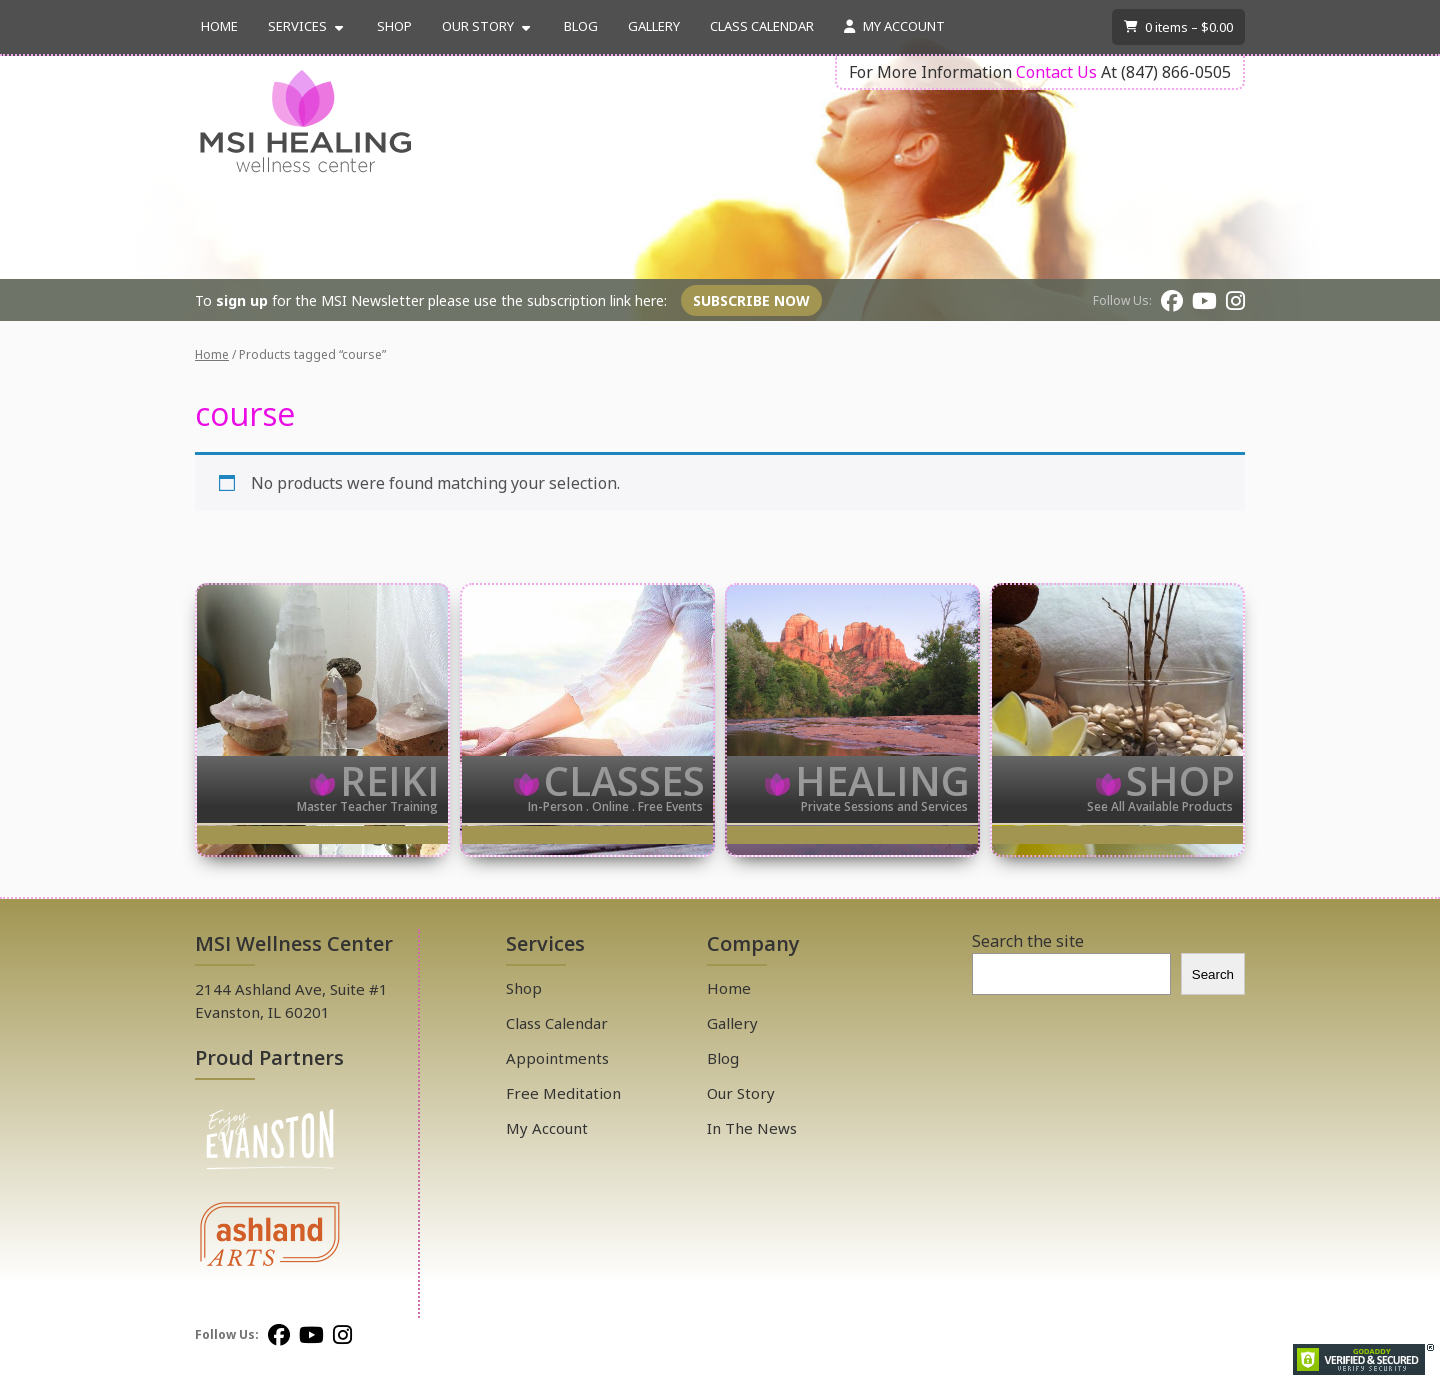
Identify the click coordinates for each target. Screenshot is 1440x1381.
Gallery (654, 26)
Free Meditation (563, 1093)
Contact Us (1056, 72)
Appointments (557, 1058)
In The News (752, 1128)
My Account (894, 26)
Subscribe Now (751, 300)
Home (219, 26)
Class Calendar (762, 26)
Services (297, 26)
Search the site (1028, 941)
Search (1213, 974)
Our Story (478, 26)
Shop (394, 26)
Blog (581, 26)
